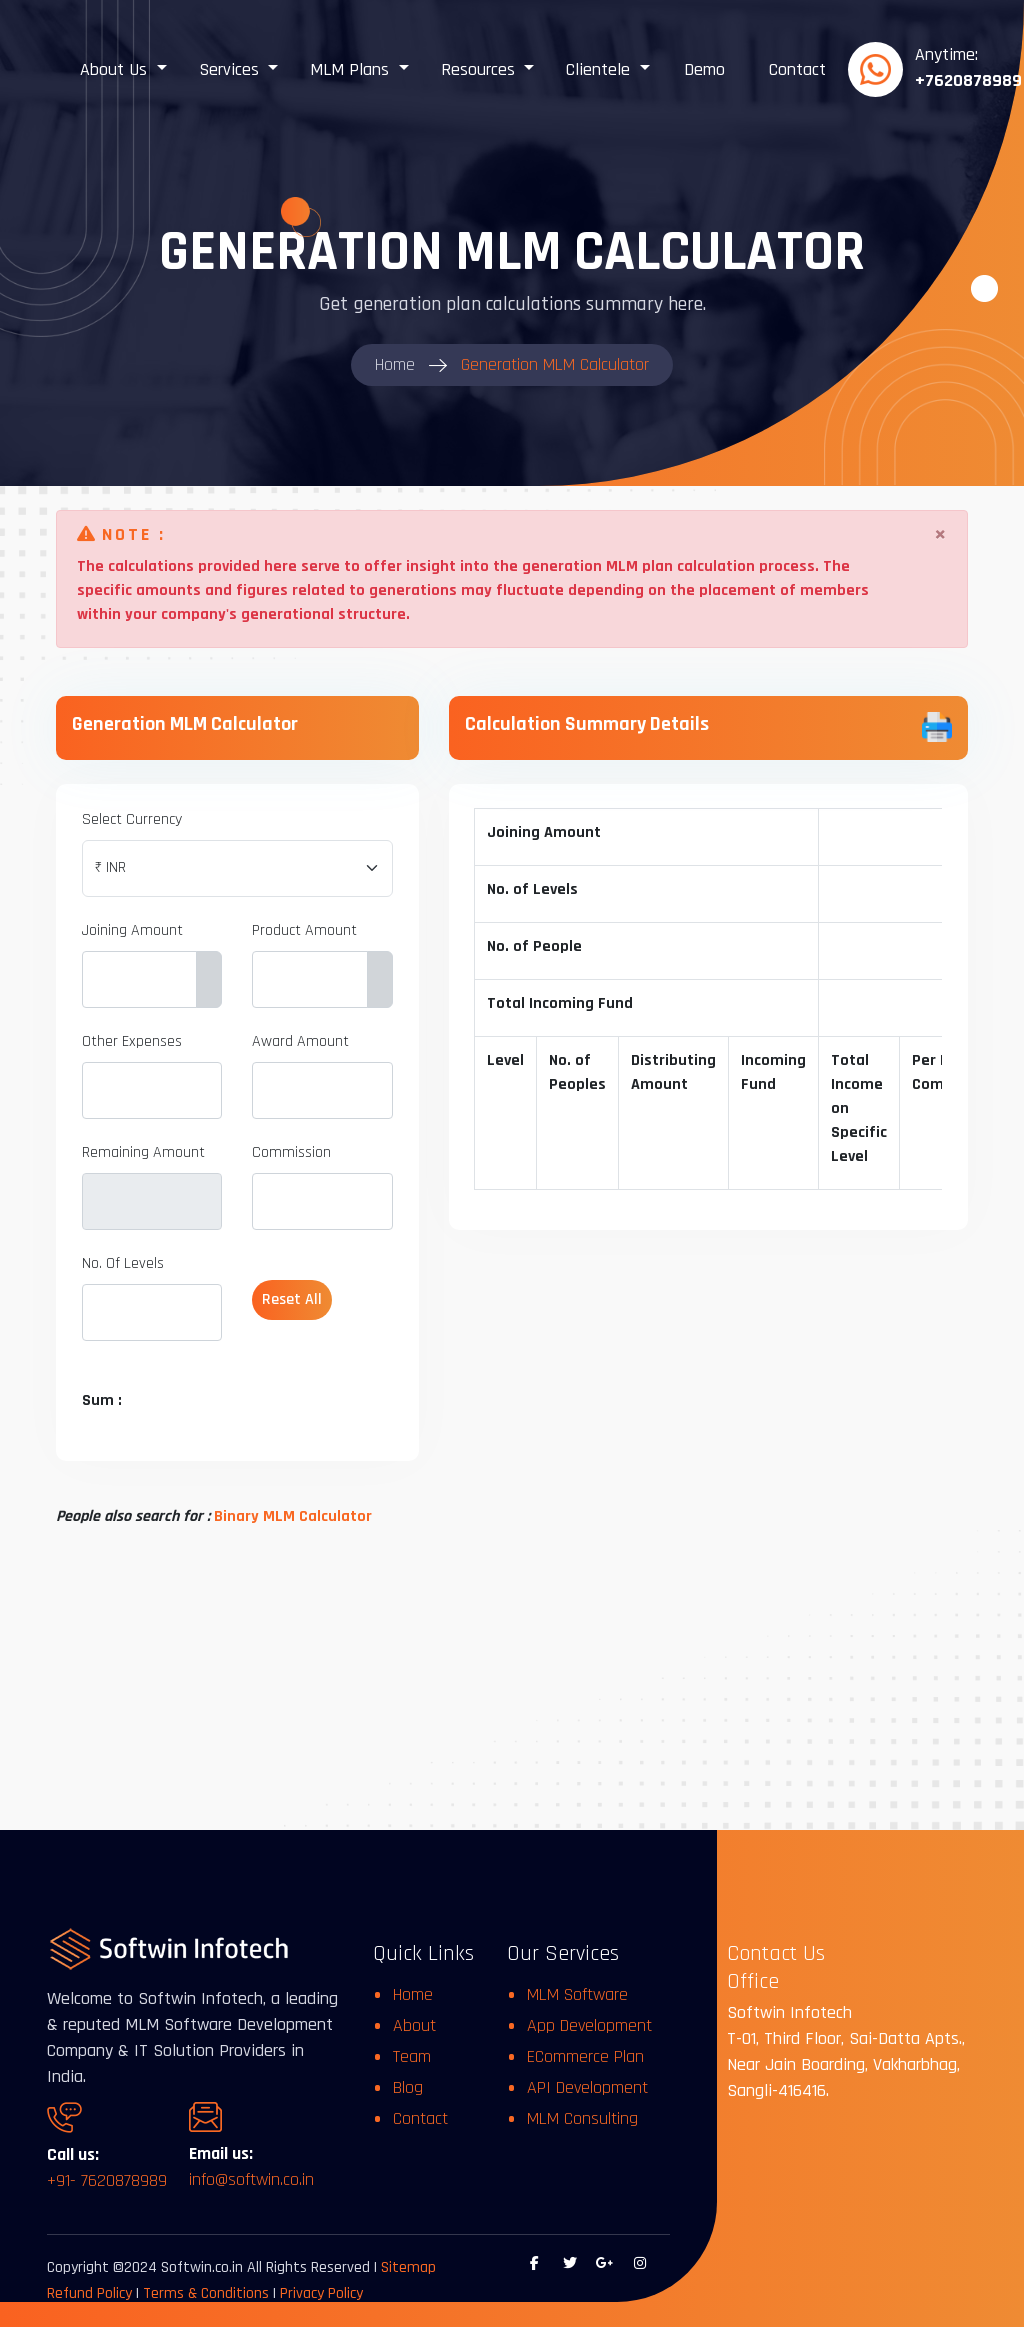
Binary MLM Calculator (293, 1516)
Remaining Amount (143, 1152)
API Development (587, 2087)
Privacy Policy (321, 2294)
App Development (589, 2025)
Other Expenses (132, 1041)
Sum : (102, 1400)
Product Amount (304, 930)
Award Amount (300, 1041)
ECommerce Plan (585, 2056)
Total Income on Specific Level (860, 1108)
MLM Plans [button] (352, 69)
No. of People (535, 946)
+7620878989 (968, 80)
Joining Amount (132, 930)
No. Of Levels (123, 1263)
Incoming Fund (774, 1072)
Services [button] (231, 69)
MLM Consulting (582, 2118)
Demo (704, 69)
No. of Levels (533, 889)
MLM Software (577, 1994)
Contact (797, 69)
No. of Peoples (578, 1072)
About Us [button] (116, 69)
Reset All (292, 1299)
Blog (408, 2087)
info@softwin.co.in (251, 2180)
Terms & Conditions (208, 2294)
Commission (291, 1152)
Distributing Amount (674, 1072)
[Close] (940, 535)
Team (412, 2056)
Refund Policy (89, 2294)
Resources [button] (480, 69)
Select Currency (132, 819)
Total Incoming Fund (561, 1003)
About (414, 2025)
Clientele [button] (600, 69)
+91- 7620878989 (107, 2181)
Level (506, 1060)
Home (413, 1994)
